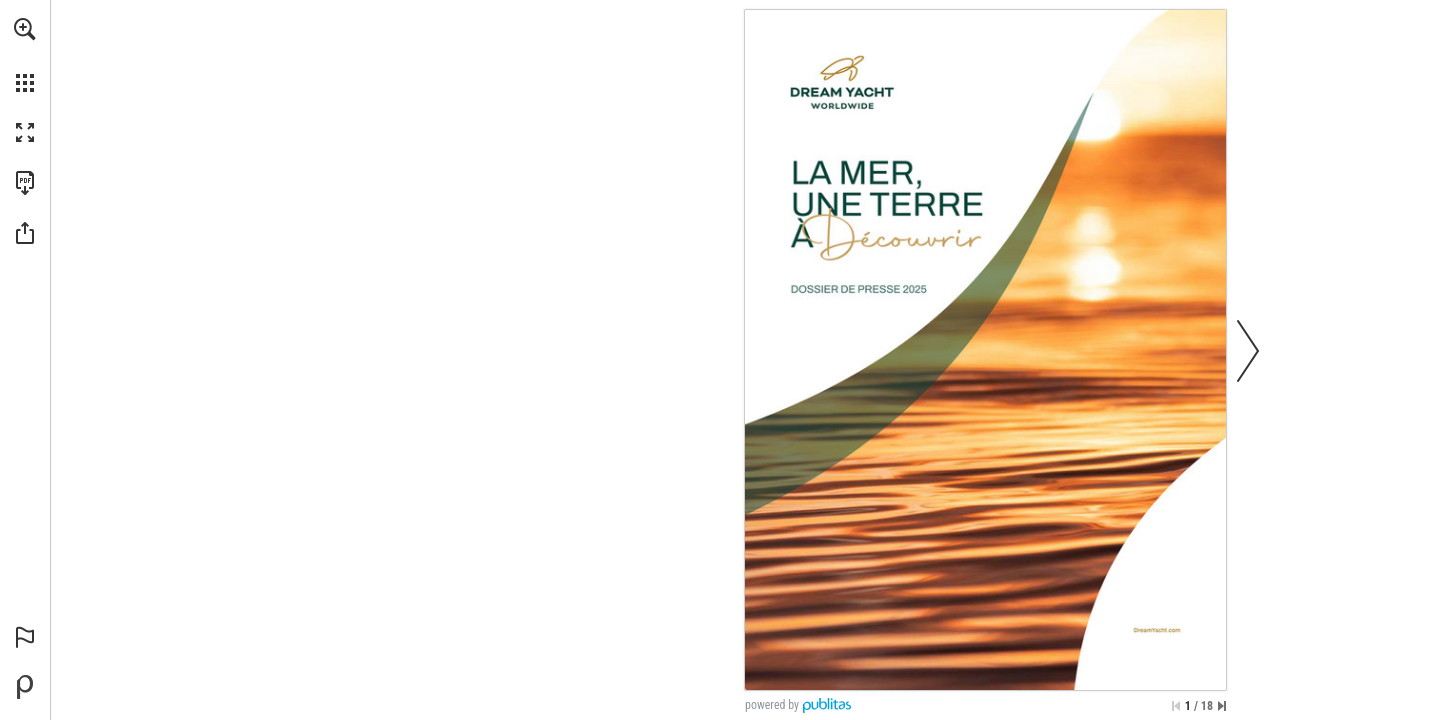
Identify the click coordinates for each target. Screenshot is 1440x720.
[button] (25, 29)
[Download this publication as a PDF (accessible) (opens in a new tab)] (25, 183)
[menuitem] (25, 55)
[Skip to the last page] (1222, 706)
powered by (772, 705)
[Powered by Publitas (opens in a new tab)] (25, 687)
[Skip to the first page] (1176, 706)
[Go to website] (1157, 630)
